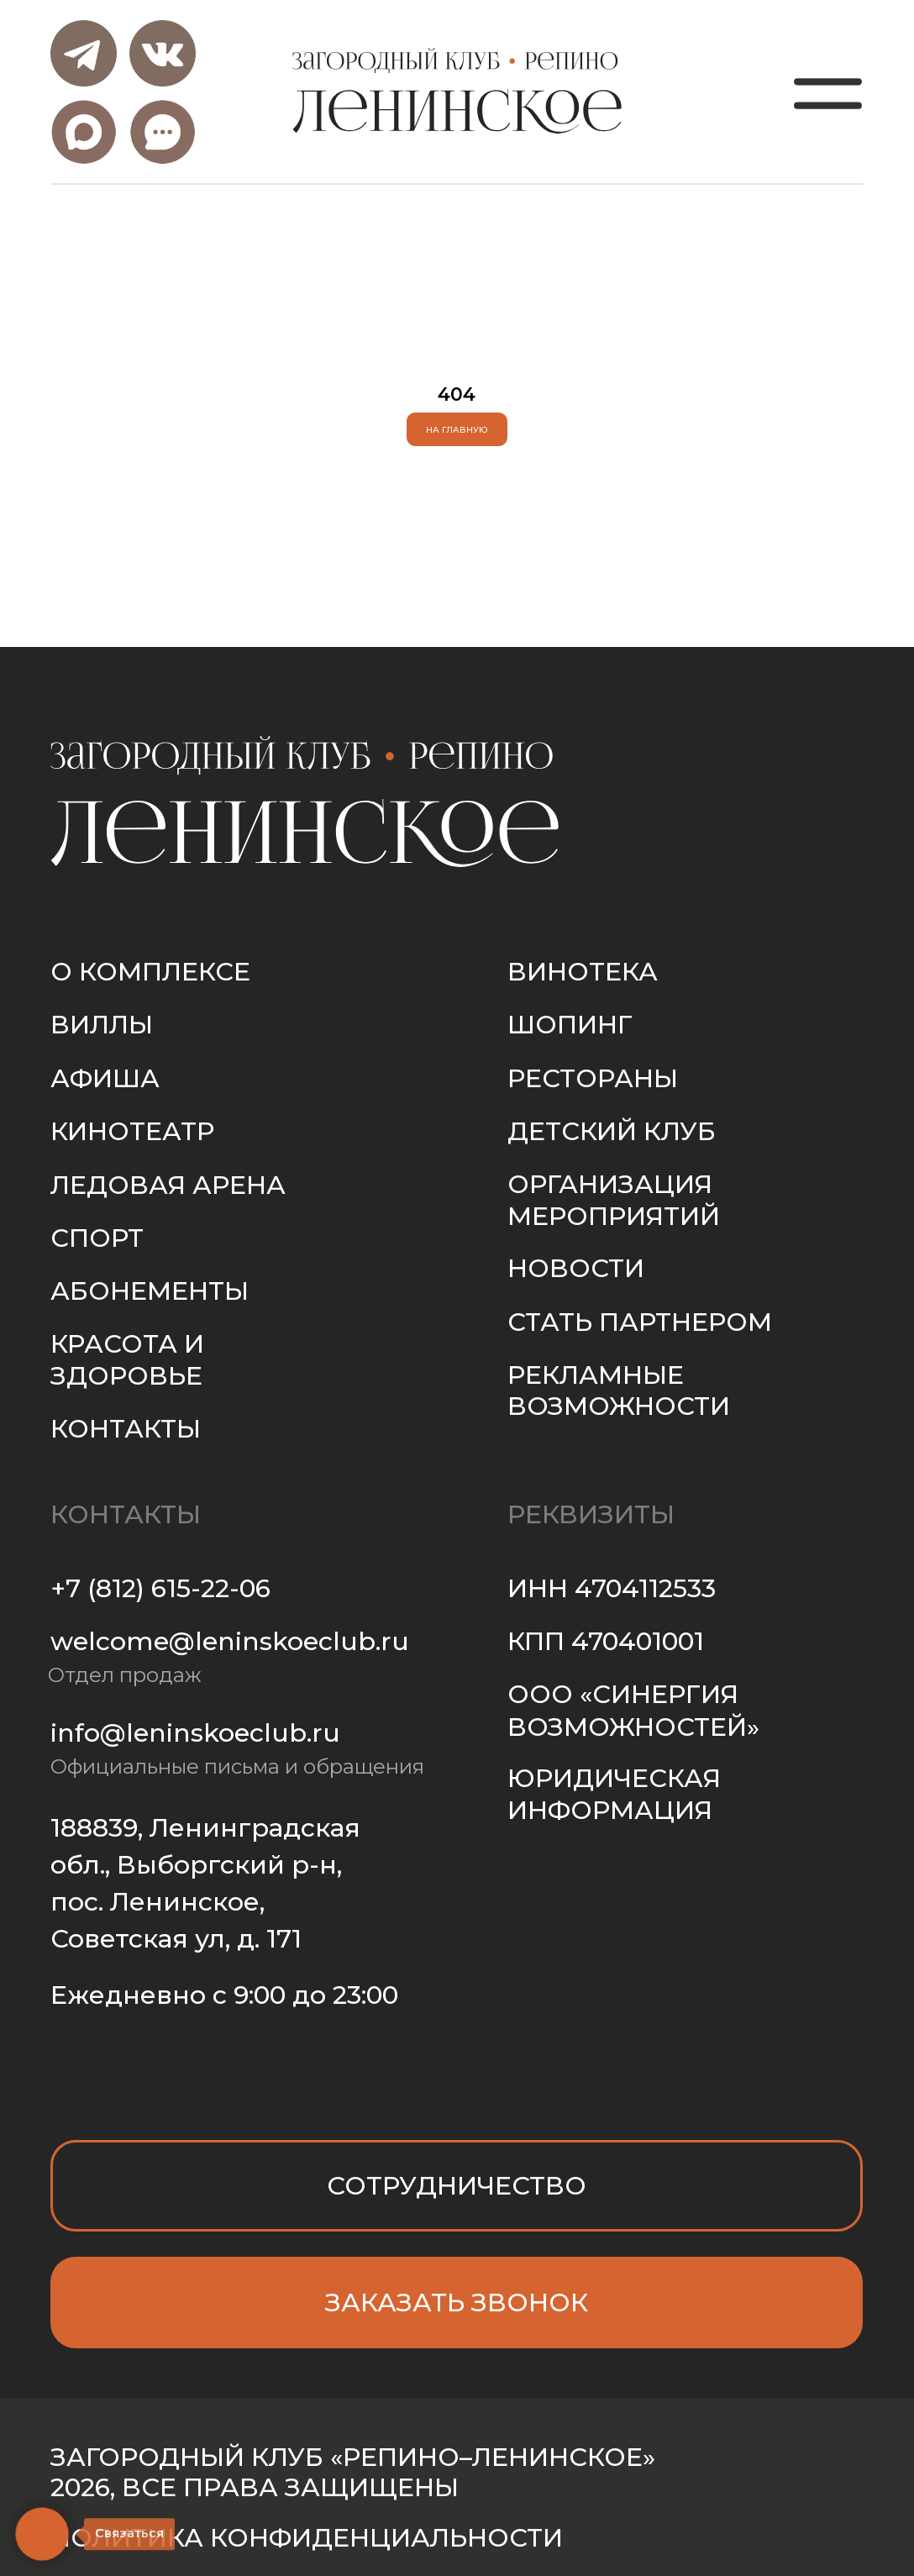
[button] (456, 2302)
